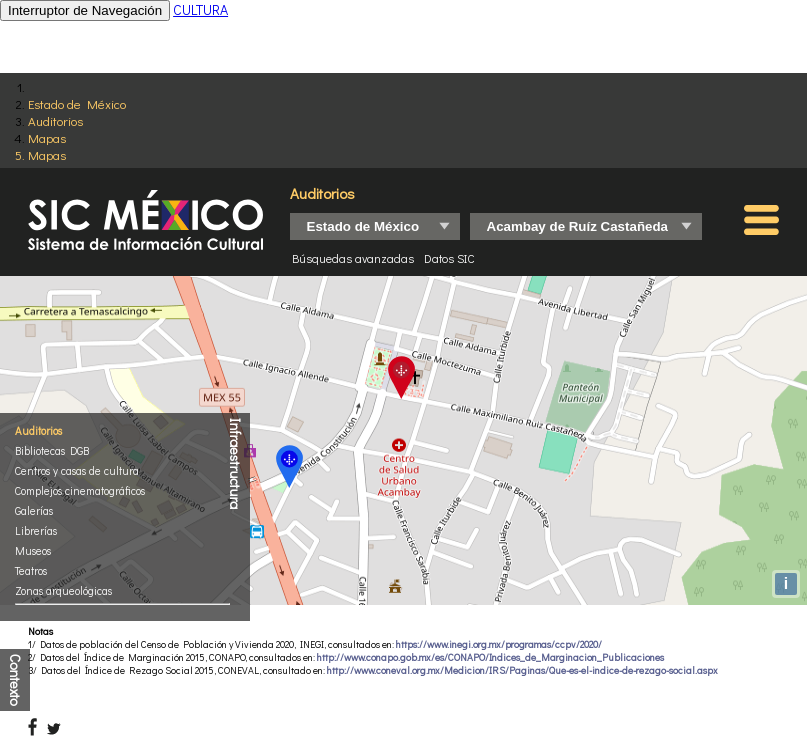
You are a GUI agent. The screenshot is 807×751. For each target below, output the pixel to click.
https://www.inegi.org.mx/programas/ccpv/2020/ (499, 644)
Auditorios (55, 120)
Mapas (47, 137)
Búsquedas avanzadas (353, 258)
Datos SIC (449, 258)
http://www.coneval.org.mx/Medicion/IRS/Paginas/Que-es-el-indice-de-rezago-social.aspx (522, 670)
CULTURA (200, 9)
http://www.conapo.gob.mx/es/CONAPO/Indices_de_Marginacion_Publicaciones (490, 657)
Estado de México (77, 103)
